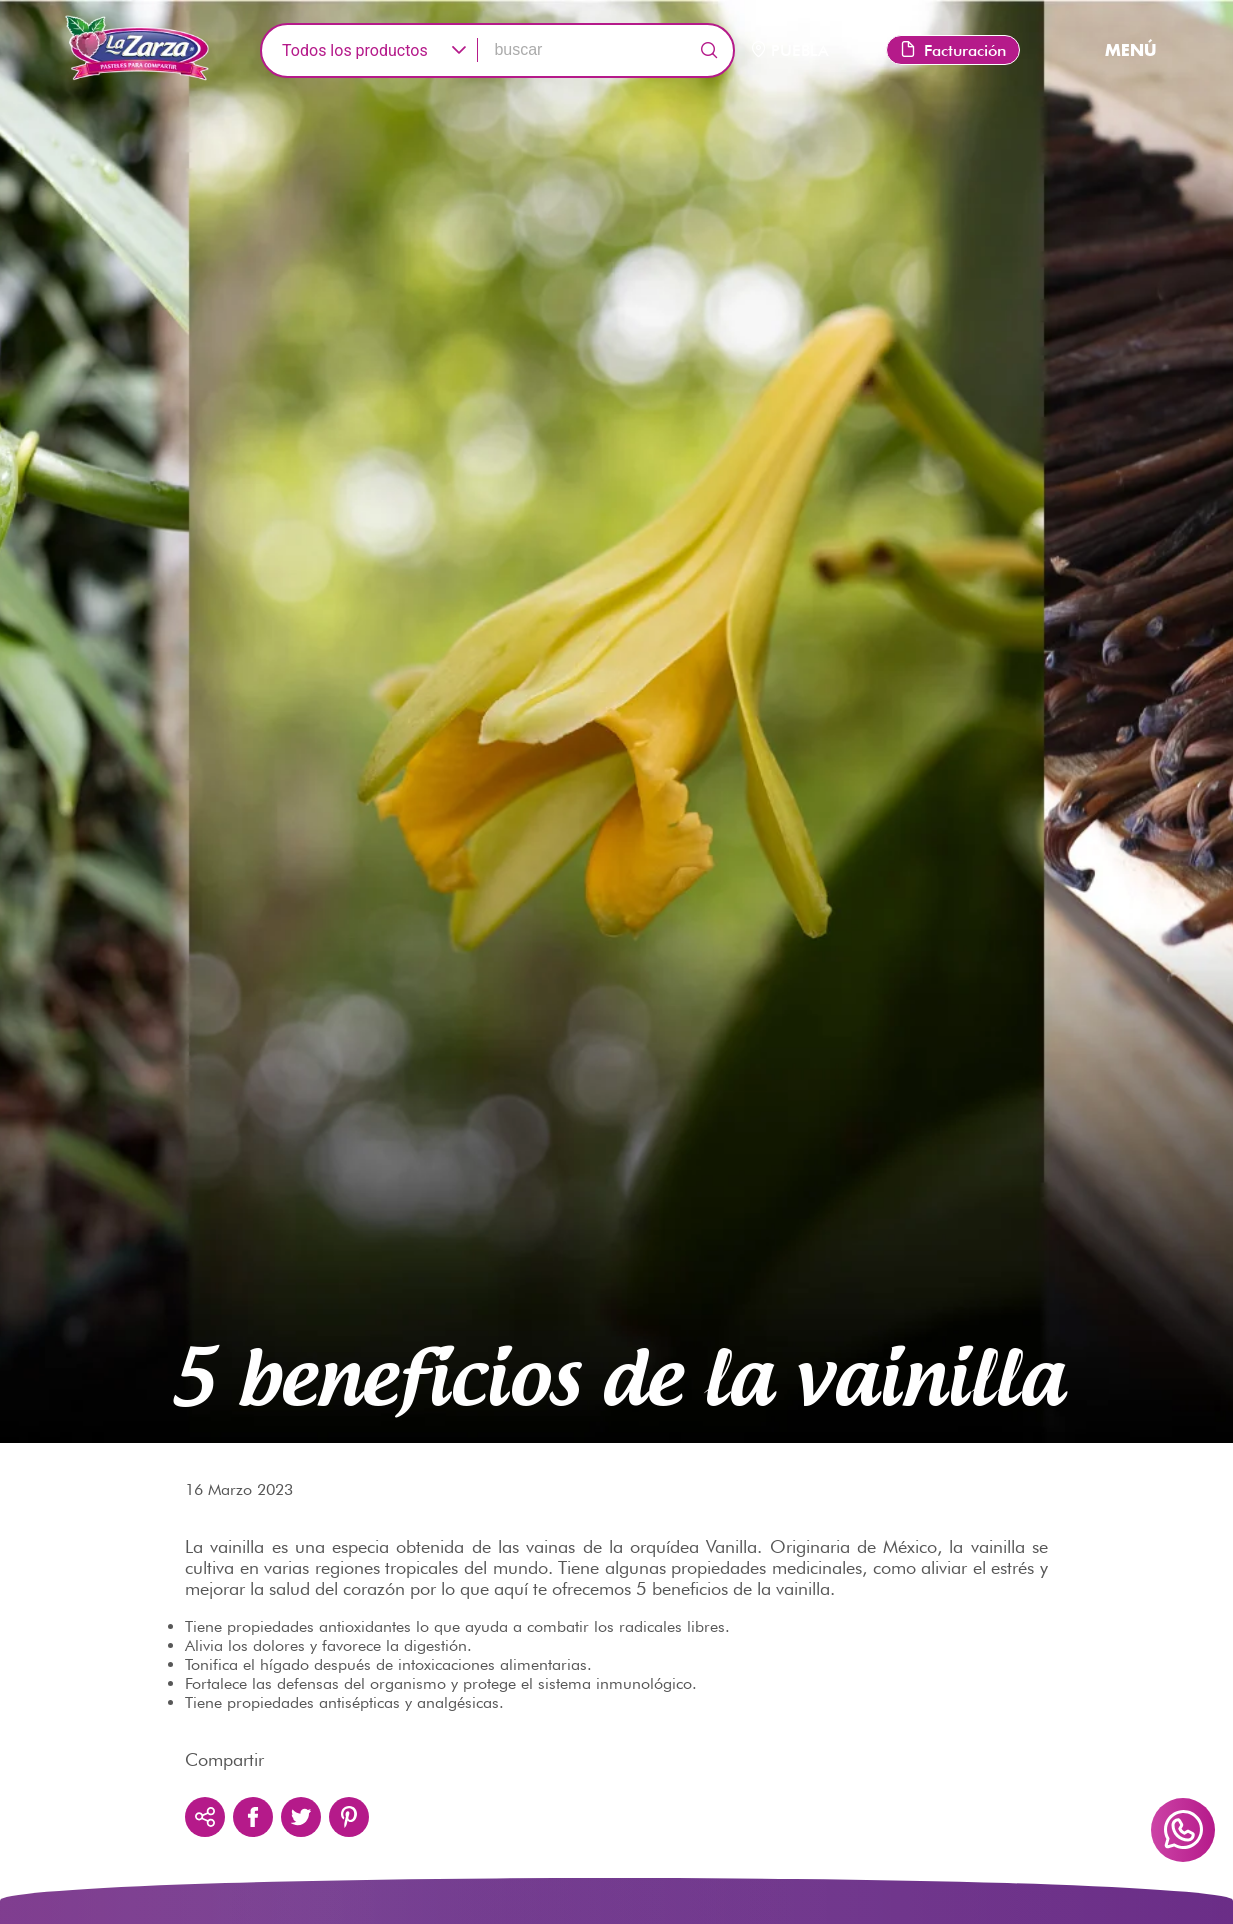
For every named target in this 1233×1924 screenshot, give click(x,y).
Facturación (953, 50)
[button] (459, 50)
